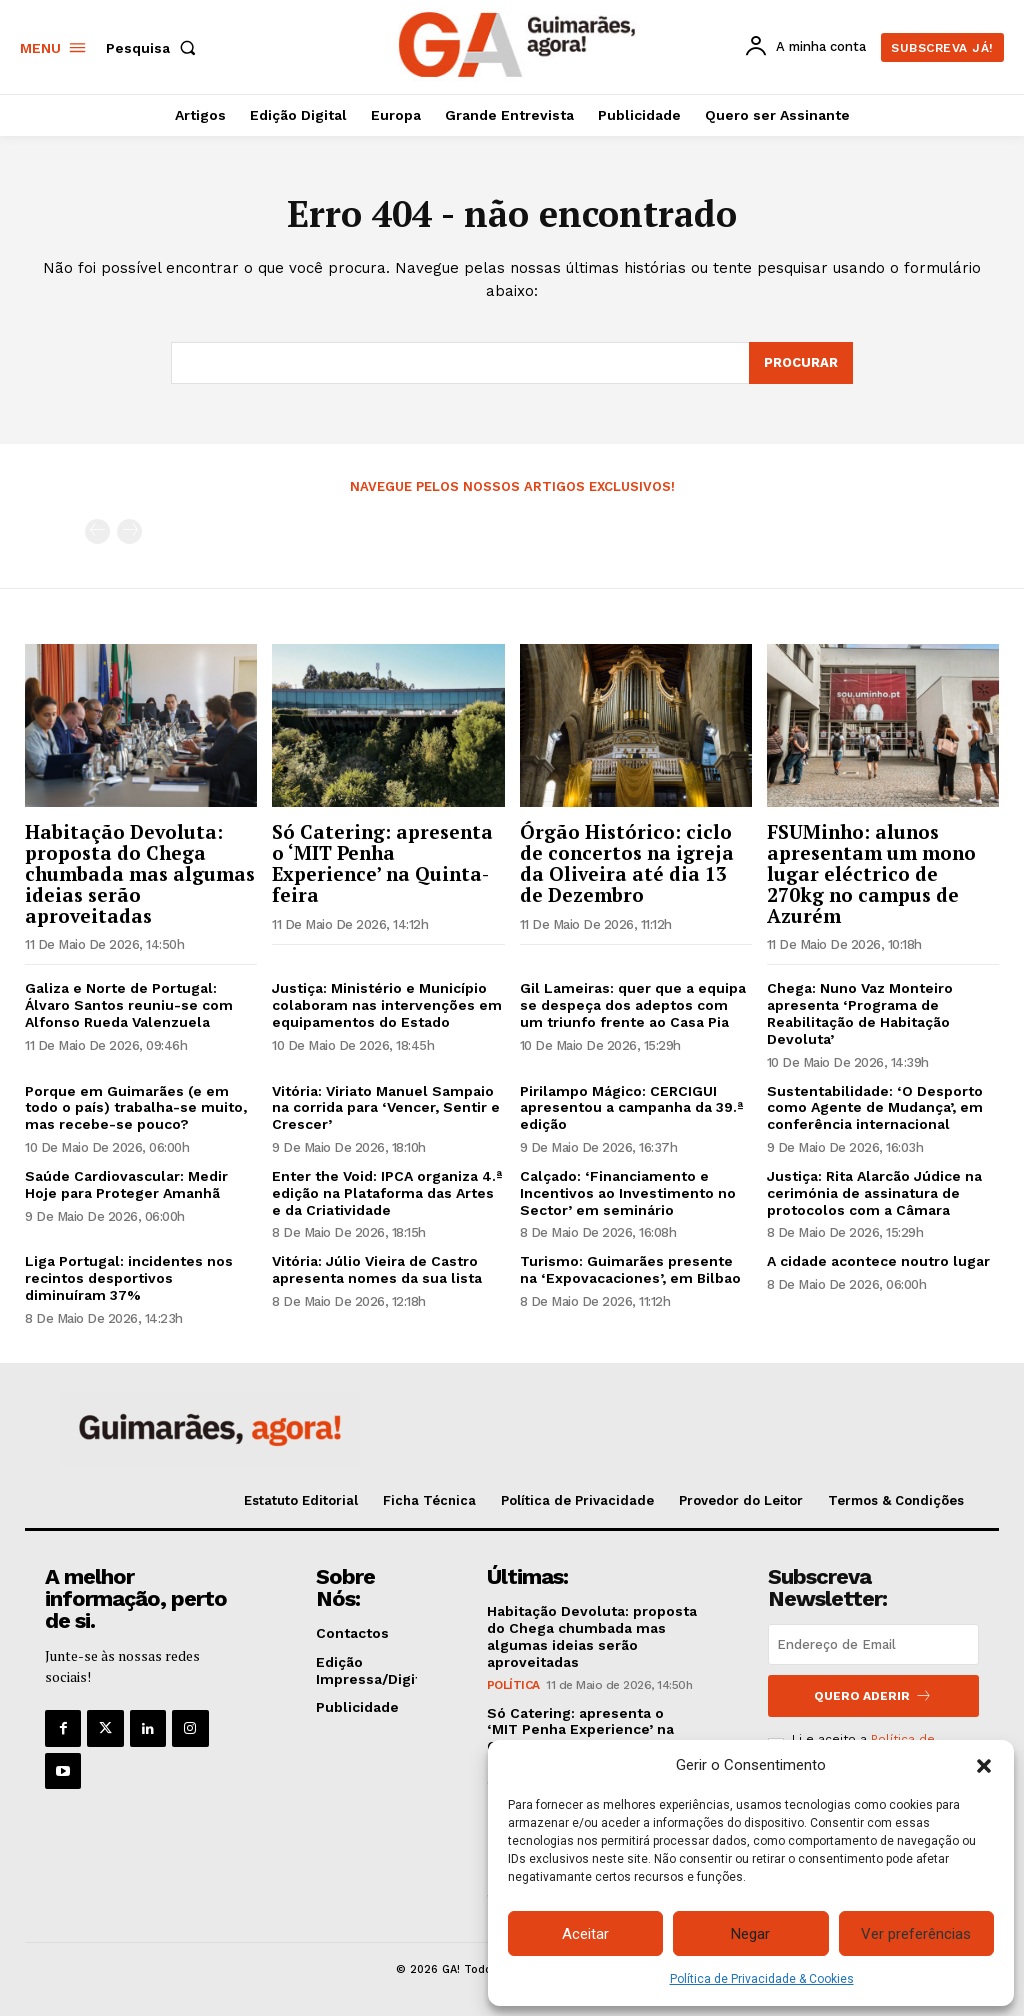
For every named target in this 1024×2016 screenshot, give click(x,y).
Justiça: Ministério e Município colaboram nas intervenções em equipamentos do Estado (387, 1006)
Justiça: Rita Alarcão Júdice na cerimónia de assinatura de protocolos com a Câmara (874, 1193)
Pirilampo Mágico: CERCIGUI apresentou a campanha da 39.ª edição (631, 1108)
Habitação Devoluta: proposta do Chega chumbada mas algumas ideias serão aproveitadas (140, 873)
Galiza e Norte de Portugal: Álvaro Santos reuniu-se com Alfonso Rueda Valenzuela (129, 1006)
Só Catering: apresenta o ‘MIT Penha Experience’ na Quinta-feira (382, 863)
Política (513, 1685)
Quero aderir (873, 1695)
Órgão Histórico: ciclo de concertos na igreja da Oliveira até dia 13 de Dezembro (627, 863)
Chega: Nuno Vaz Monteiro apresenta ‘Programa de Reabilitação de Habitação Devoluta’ (860, 1014)
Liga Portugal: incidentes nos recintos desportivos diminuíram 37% (129, 1278)
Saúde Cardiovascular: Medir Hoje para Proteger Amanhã (126, 1184)
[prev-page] (97, 531)
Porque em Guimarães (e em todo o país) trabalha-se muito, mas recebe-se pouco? (136, 1108)
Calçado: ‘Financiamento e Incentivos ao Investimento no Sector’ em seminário (628, 1193)
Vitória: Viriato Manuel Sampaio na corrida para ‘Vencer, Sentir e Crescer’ (386, 1108)
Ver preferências (916, 1934)
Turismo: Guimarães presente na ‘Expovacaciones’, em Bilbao (630, 1269)
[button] (984, 1766)
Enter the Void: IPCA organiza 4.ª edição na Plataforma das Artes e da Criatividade (387, 1193)
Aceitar (585, 1934)
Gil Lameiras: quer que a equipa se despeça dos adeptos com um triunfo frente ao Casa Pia (633, 1006)
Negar (750, 1934)
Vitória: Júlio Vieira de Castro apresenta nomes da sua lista (377, 1269)
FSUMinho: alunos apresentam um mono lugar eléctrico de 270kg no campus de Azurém (871, 873)
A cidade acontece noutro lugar (878, 1261)
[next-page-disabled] (129, 531)
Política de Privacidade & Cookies (762, 1979)
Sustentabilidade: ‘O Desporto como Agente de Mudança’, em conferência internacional (875, 1108)
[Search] (801, 363)
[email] (873, 1644)
